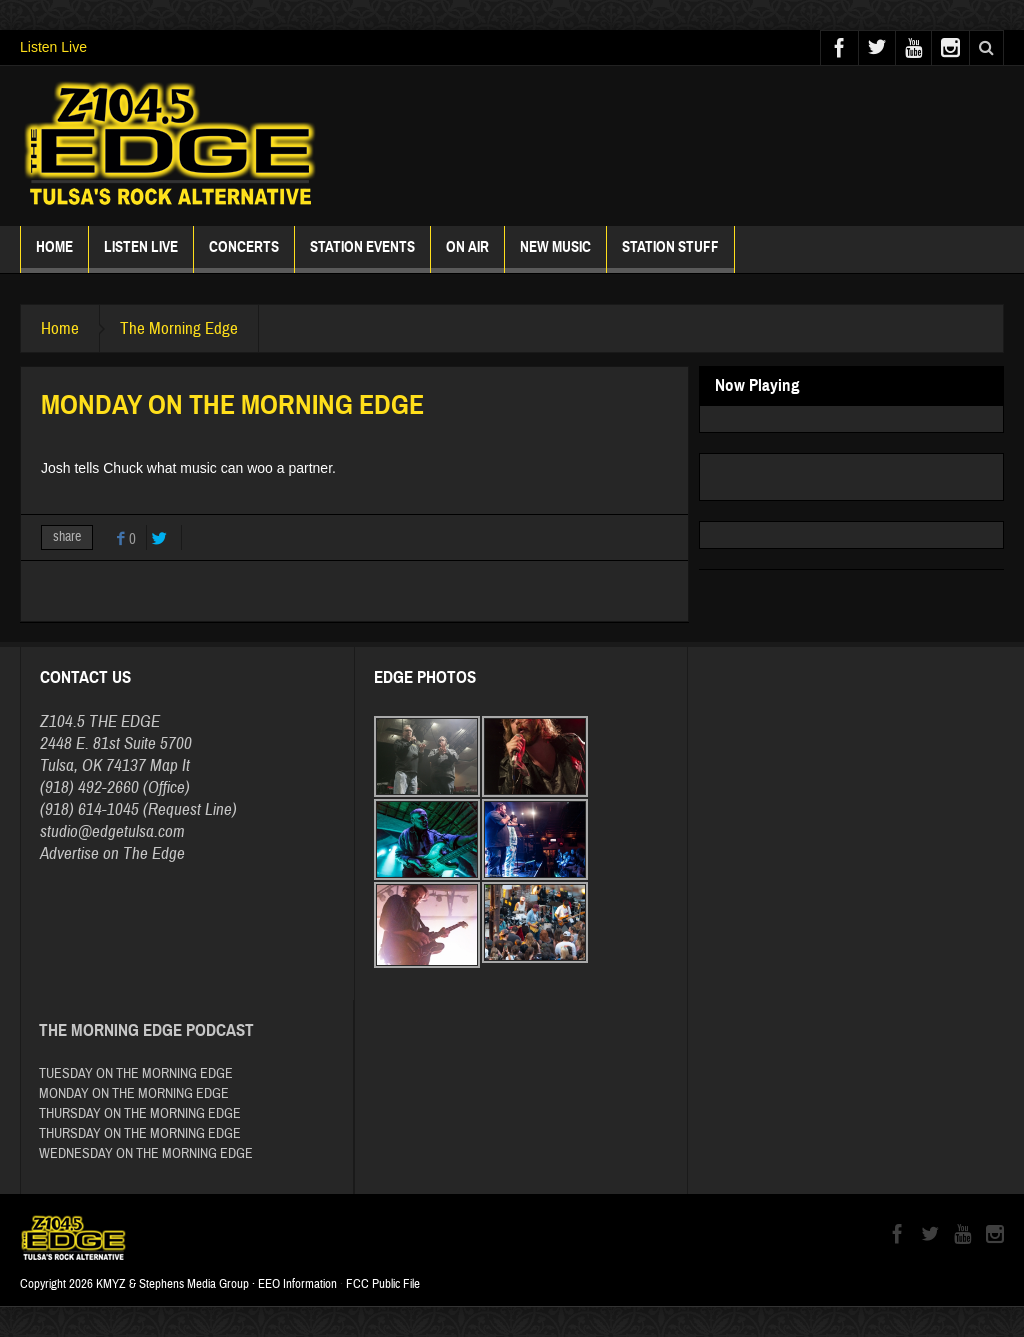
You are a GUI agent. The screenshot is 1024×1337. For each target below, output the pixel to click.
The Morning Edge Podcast (146, 1030)
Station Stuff (670, 255)
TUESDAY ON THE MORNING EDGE (136, 1074)
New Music (555, 255)
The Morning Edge (179, 328)
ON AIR (467, 255)
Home (54, 255)
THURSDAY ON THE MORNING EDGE (140, 1114)
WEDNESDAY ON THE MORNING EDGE (146, 1154)
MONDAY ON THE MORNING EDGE (134, 1094)
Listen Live (53, 47)
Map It (170, 765)
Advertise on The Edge (112, 853)
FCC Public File (383, 1284)
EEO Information (297, 1284)
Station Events (362, 255)
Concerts (244, 255)
